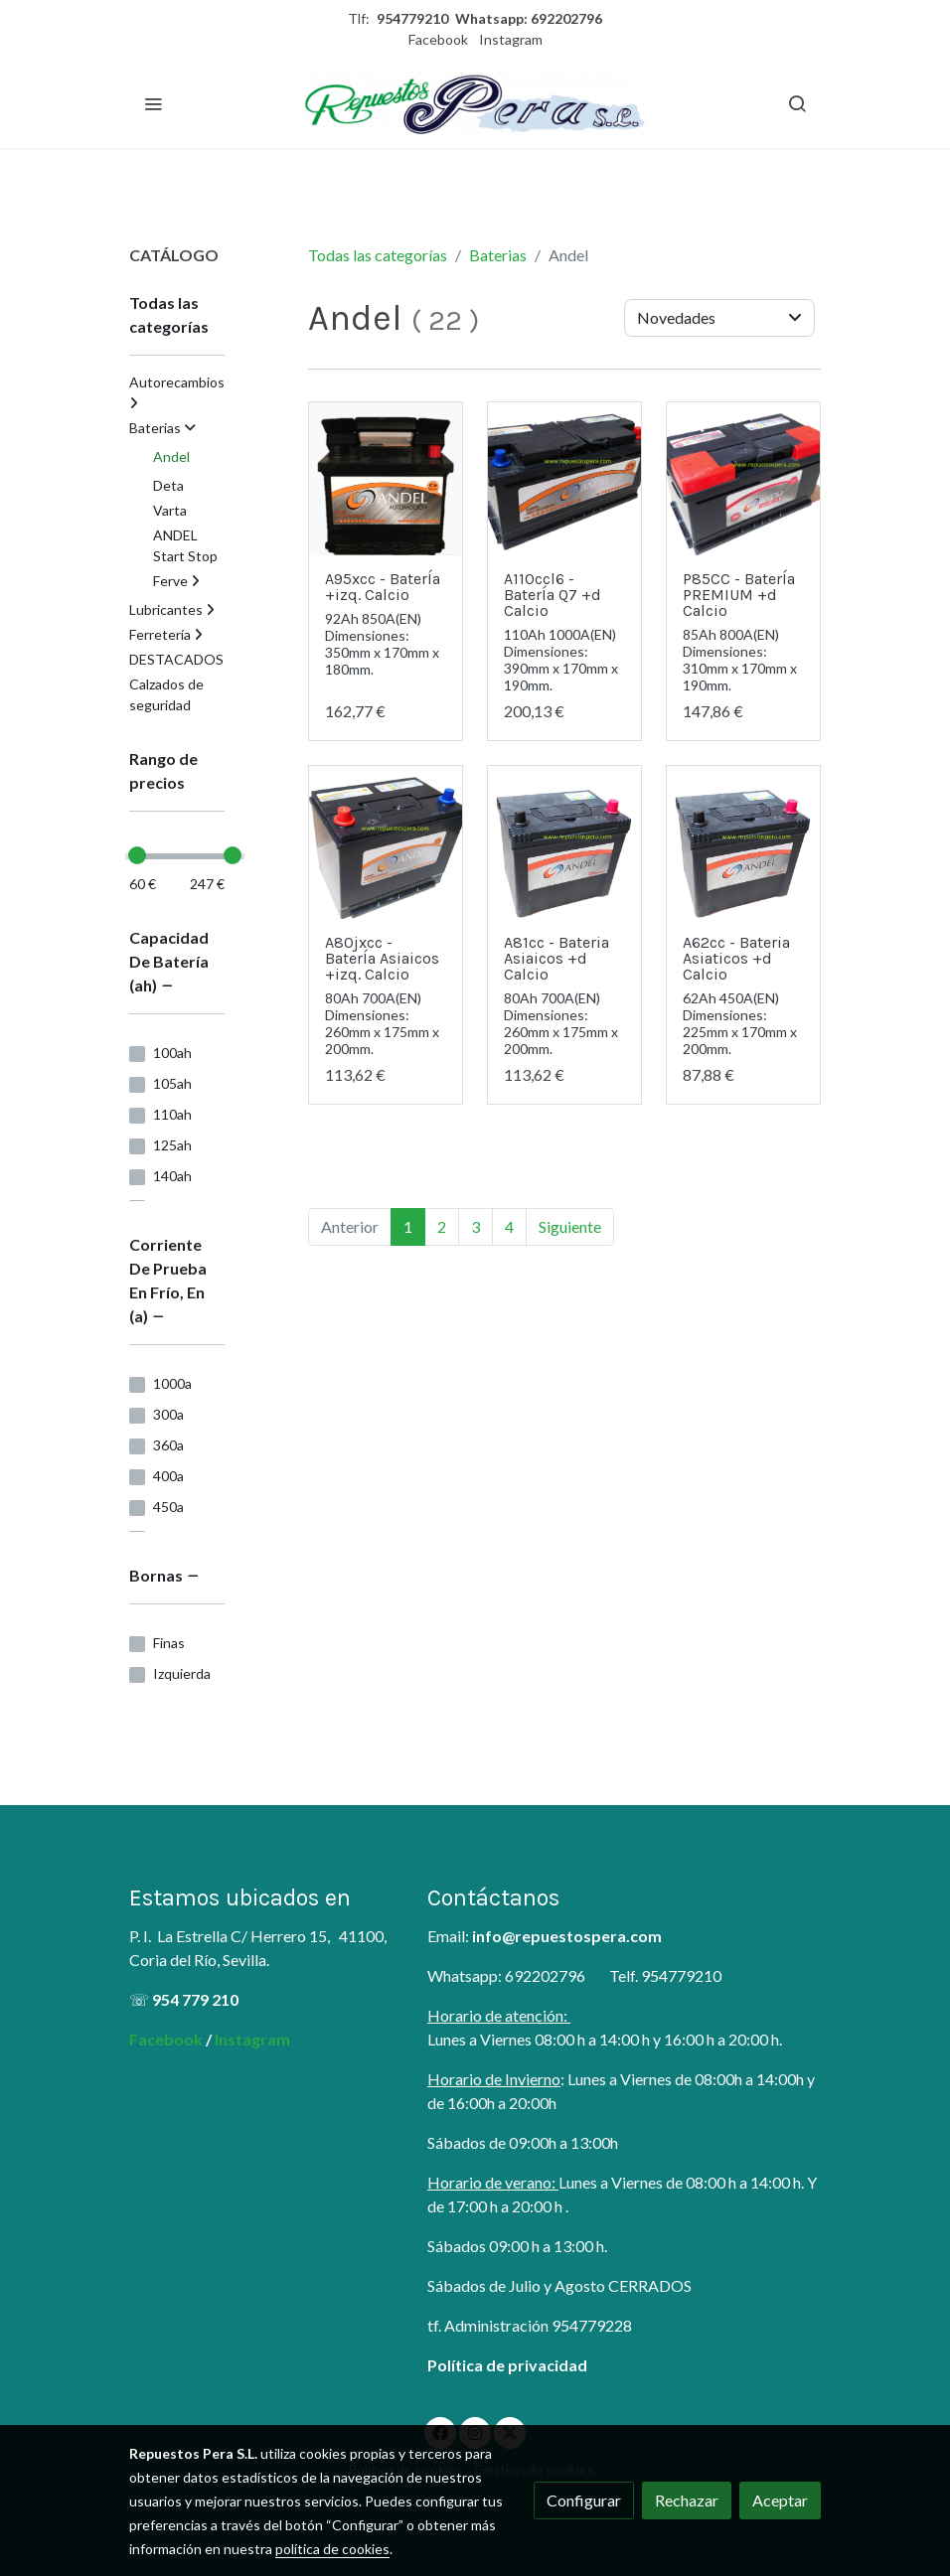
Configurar (584, 2500)
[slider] (137, 855)
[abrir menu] (153, 103)
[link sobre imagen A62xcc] (385, 842)
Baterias (498, 254)
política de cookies (332, 2548)
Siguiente (570, 1226)
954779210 (412, 18)
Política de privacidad (507, 2364)
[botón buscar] (797, 103)
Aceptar (780, 2500)
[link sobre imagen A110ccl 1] (564, 478)
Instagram (511, 39)
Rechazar (686, 2500)
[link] (475, 103)
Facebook (438, 39)
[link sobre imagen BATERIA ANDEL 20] (385, 478)
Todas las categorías (377, 254)
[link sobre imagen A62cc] (564, 842)
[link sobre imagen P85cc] (743, 478)
